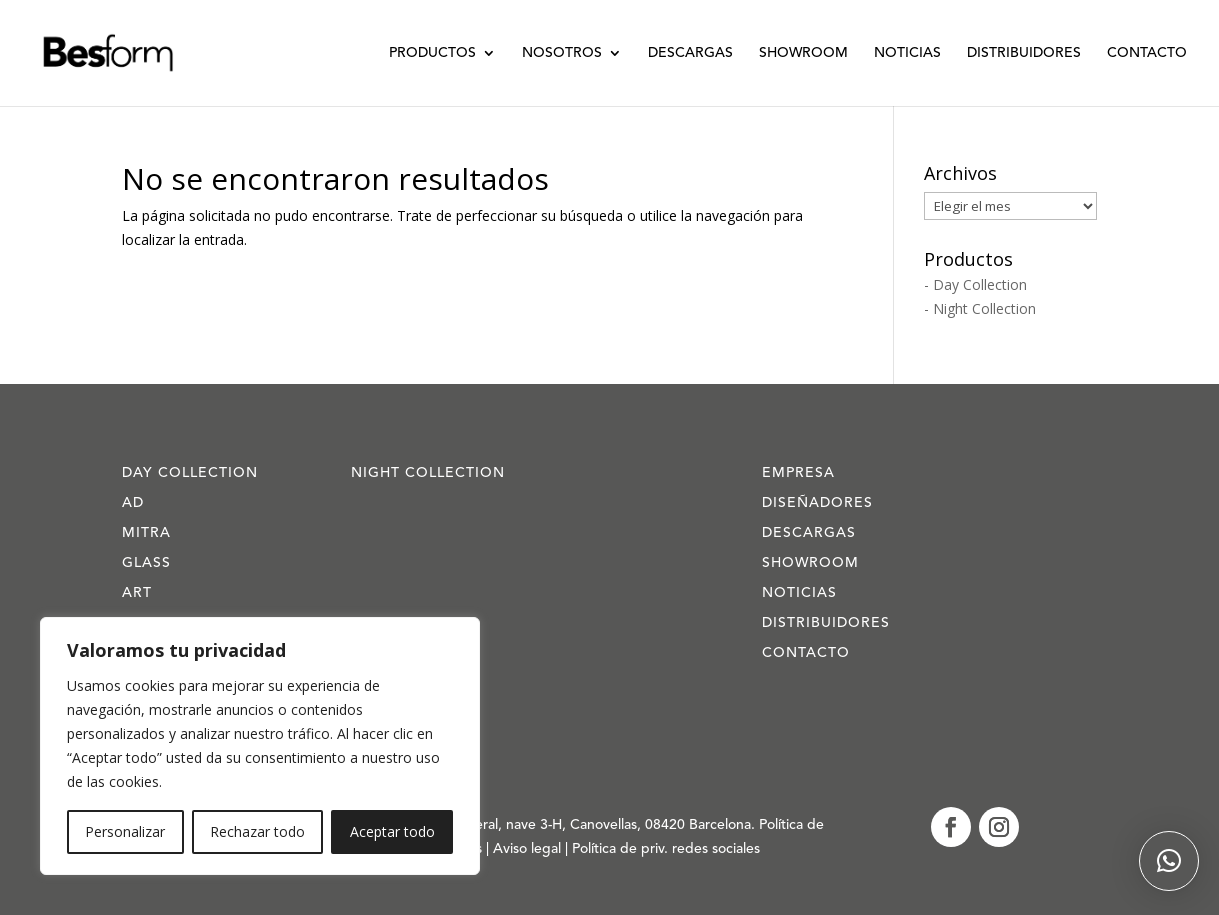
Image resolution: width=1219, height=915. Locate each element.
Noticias (907, 53)
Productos (432, 53)
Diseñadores (817, 503)
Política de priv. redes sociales (666, 849)
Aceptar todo (392, 831)
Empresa (798, 473)
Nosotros (562, 53)
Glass (146, 563)
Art (137, 593)
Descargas (690, 53)
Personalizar (125, 831)
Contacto (1147, 53)
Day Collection (190, 473)
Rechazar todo (257, 831)
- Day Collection (975, 284)
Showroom (803, 53)
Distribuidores (1024, 53)
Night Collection (428, 473)
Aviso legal (529, 849)
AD (133, 503)
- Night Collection (980, 308)
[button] (1169, 861)
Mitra (146, 533)
